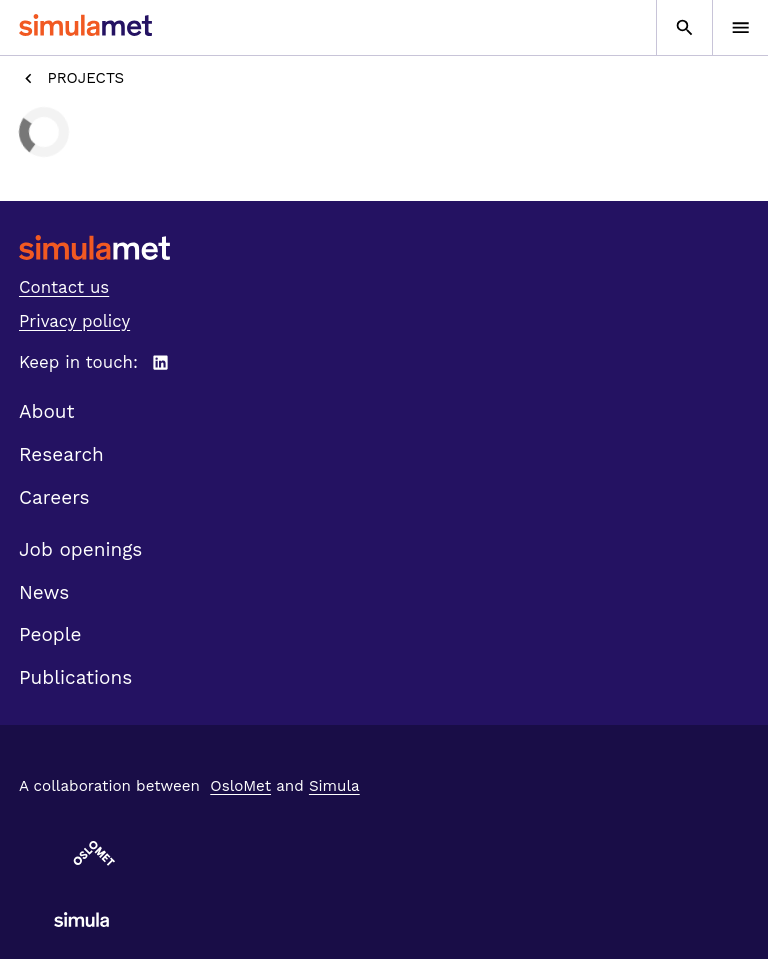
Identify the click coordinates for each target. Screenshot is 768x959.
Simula (334, 786)
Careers (54, 497)
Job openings (80, 549)
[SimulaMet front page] (384, 247)
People (50, 634)
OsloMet (240, 786)
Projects (71, 78)
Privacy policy (74, 321)
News (44, 592)
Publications (75, 677)
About (47, 411)
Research (61, 454)
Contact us (64, 287)
